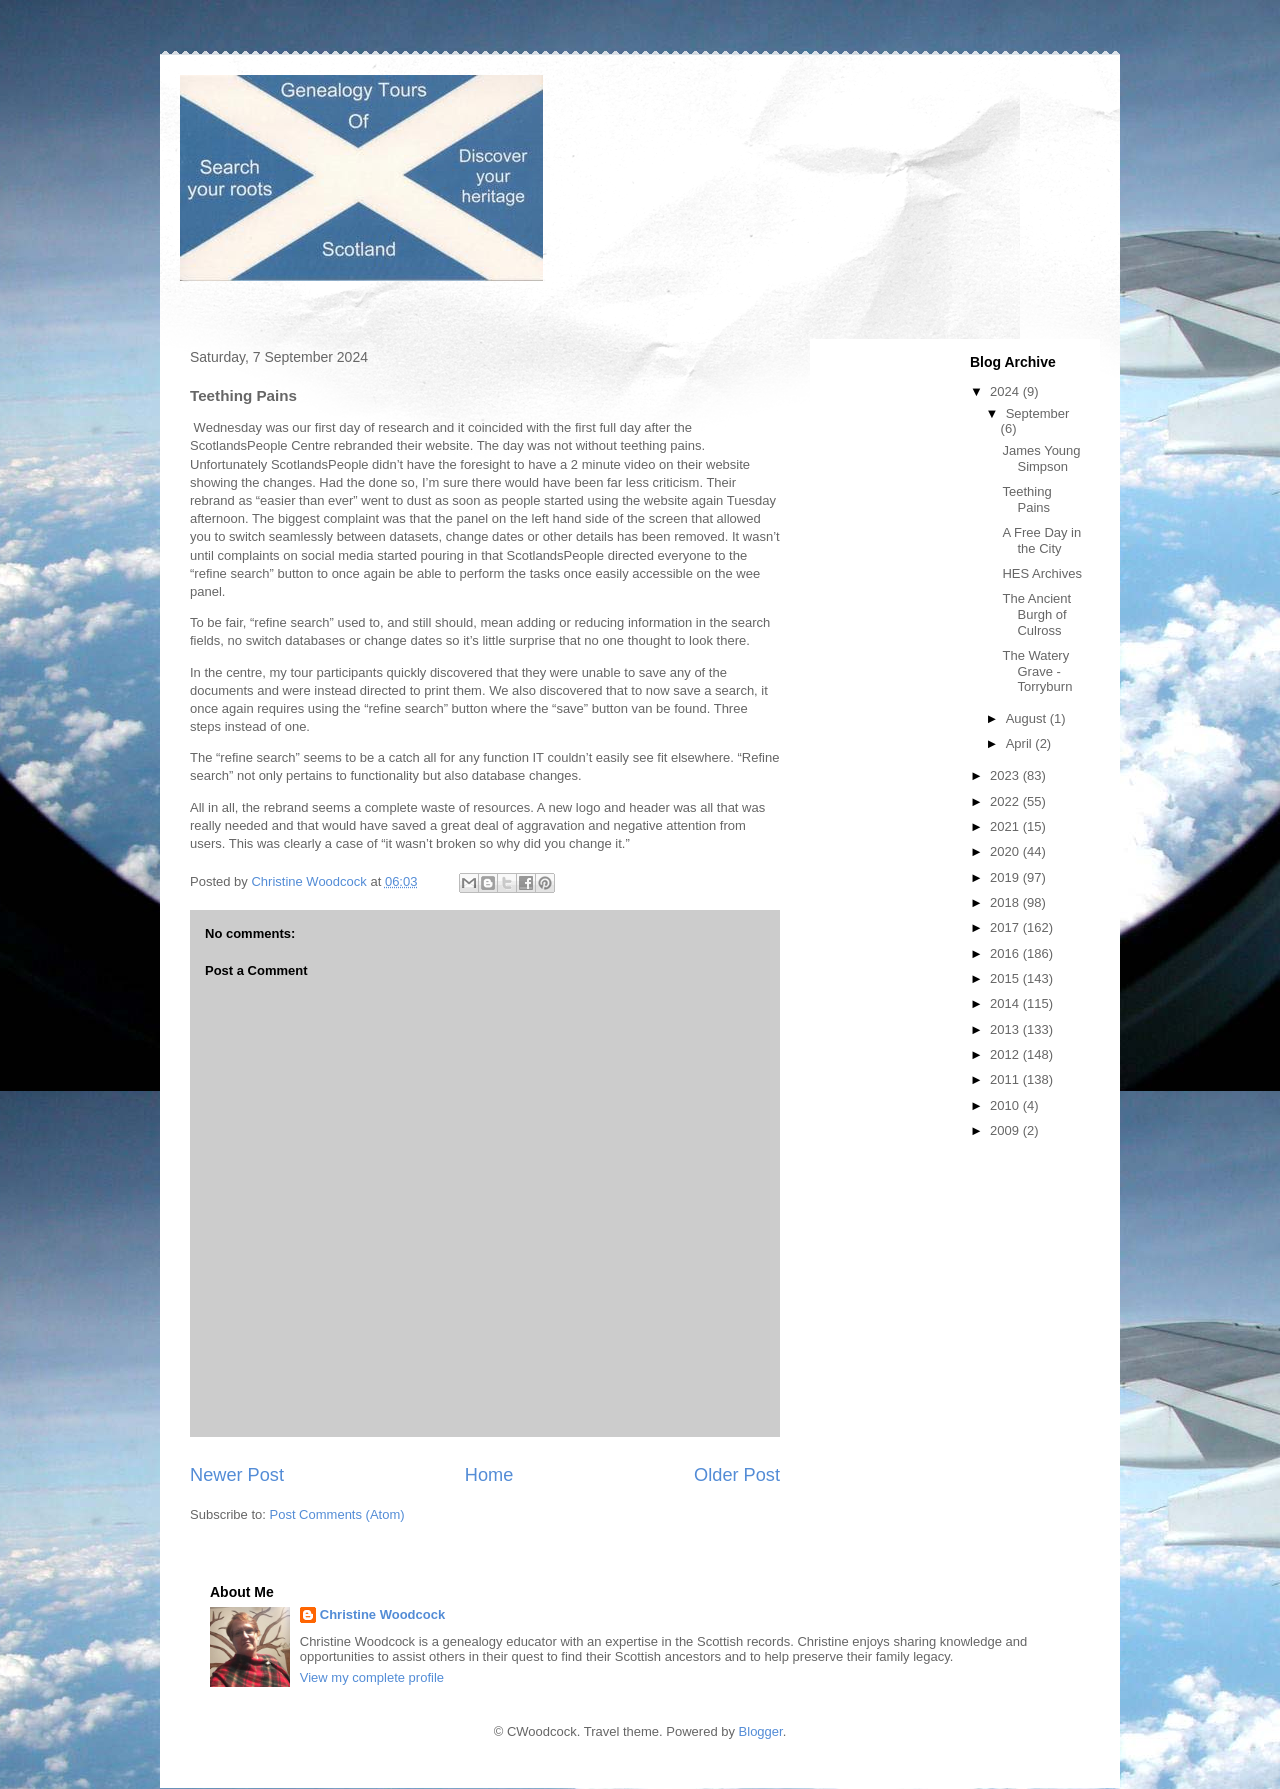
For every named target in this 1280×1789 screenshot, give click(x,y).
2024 (1006, 391)
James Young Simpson (1041, 458)
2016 (1006, 953)
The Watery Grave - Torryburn (1037, 671)
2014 (1006, 1003)
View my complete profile (372, 1677)
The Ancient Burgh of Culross (1036, 614)
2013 (1006, 1029)
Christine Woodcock (382, 1614)
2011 (1006, 1079)
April (1021, 743)
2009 (1006, 1130)
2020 (1006, 851)
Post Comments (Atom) (337, 1514)
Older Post (737, 1475)
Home (489, 1475)
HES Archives (1041, 573)
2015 (1006, 978)
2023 (1006, 775)
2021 (1006, 826)
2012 (1006, 1054)
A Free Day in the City (1041, 540)
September (1038, 413)
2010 (1006, 1105)
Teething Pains (1026, 499)
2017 (1006, 927)
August (1028, 718)
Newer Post (237, 1475)
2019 (1006, 877)
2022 (1006, 801)
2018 (1006, 902)
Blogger (761, 1731)
